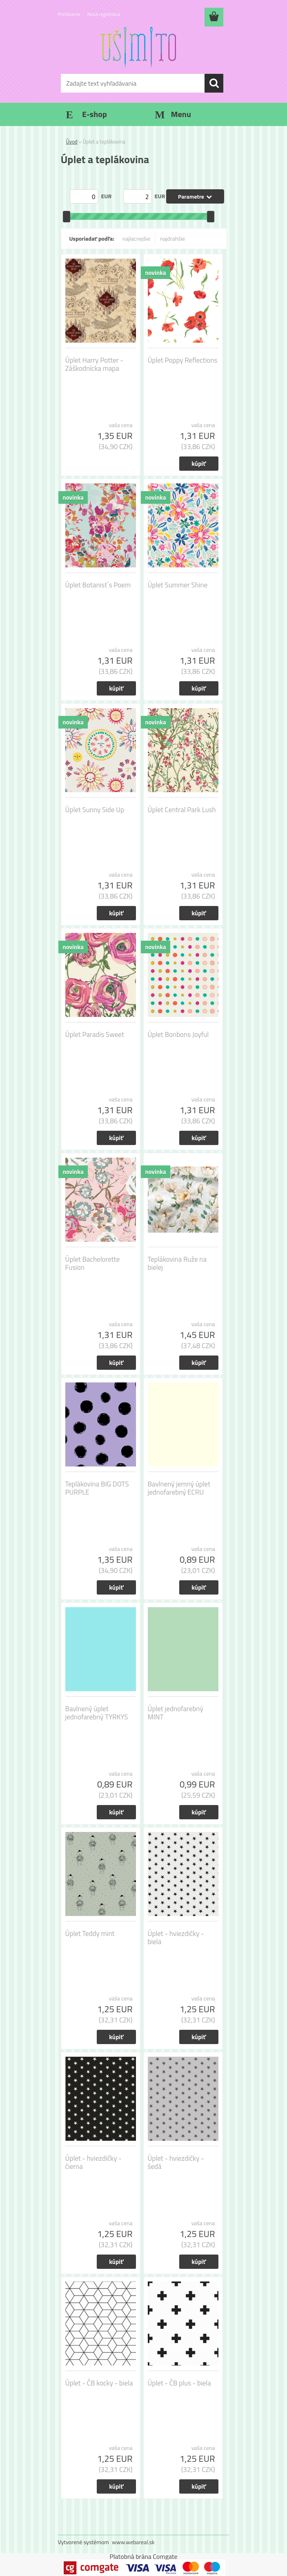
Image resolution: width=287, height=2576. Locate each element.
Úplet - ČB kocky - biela (99, 2383)
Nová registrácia (103, 14)
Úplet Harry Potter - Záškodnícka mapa (94, 364)
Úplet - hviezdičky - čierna (93, 2162)
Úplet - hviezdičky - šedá (176, 2162)
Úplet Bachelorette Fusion (92, 1263)
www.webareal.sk (133, 2542)
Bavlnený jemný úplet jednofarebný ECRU (179, 1488)
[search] (214, 83)
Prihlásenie (69, 14)
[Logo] (138, 47)
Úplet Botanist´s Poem (98, 585)
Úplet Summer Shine (178, 585)
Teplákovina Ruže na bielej (177, 1263)
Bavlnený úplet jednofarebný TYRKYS (96, 1713)
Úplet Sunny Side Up (95, 810)
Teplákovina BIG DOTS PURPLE (97, 1488)
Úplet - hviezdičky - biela (176, 1937)
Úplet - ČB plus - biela (179, 2383)
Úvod (72, 141)
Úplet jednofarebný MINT (175, 1713)
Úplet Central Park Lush (182, 810)
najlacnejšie (136, 238)
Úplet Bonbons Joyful (178, 1034)
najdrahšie (172, 238)
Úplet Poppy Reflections (183, 360)
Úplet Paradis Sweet (94, 1034)
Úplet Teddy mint (90, 1933)
